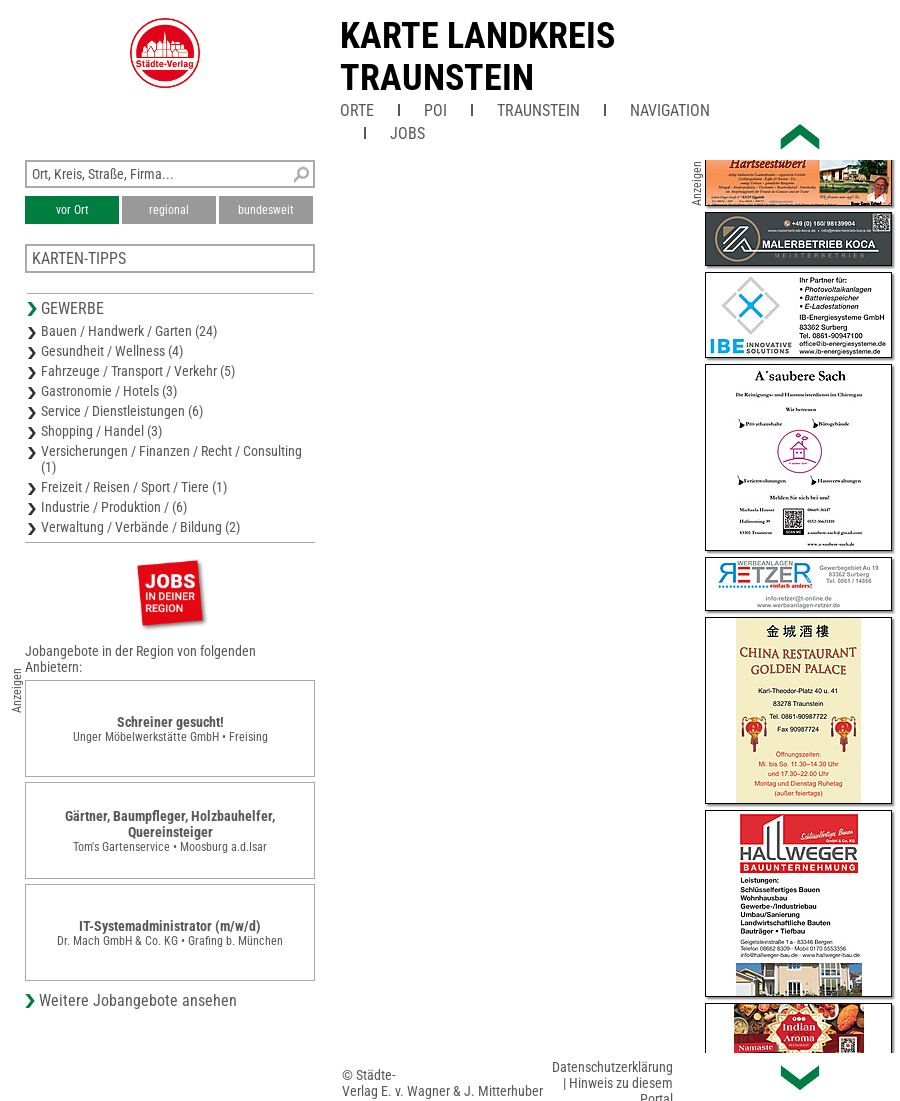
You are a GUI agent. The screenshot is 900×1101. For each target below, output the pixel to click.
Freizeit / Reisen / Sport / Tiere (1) (134, 487)
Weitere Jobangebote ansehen (138, 1000)
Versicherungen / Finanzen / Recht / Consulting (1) (171, 459)
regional (169, 210)
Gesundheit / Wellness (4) (112, 351)
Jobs (407, 133)
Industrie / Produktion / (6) (114, 507)
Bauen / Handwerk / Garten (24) (129, 331)
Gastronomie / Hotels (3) (109, 391)
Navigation (670, 110)
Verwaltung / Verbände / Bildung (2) (140, 527)
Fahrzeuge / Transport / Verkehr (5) (138, 371)
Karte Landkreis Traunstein (477, 57)
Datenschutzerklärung (612, 1067)
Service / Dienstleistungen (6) (122, 411)
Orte (357, 110)
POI (435, 110)
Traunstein (538, 110)
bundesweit (266, 210)
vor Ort (72, 210)
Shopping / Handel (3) (101, 431)
